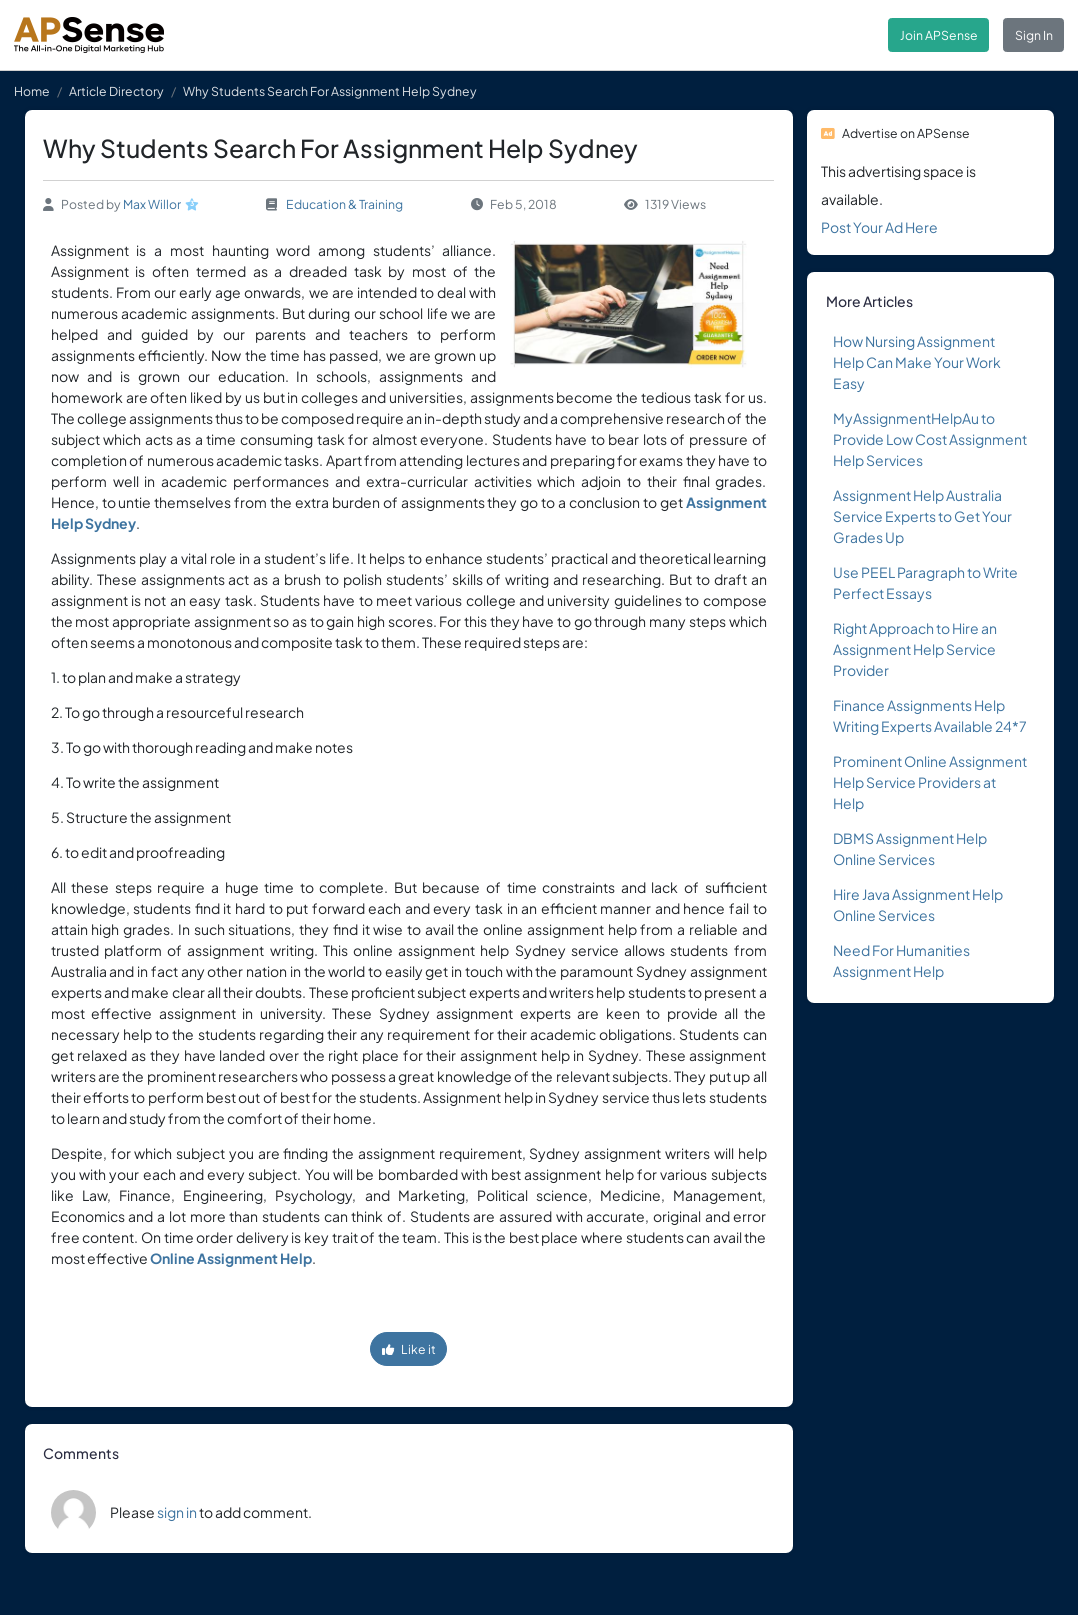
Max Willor (152, 204)
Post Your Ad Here (879, 227)
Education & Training (344, 204)
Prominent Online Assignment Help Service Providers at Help (930, 782)
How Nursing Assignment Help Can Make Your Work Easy (917, 362)
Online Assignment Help (231, 1258)
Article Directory (116, 91)
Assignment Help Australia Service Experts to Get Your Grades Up (922, 516)
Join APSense (939, 35)
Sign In (1034, 35)
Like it (409, 1349)
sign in (177, 1512)
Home (32, 91)
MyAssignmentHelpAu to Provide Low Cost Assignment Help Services (930, 439)
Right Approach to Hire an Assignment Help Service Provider (915, 649)
